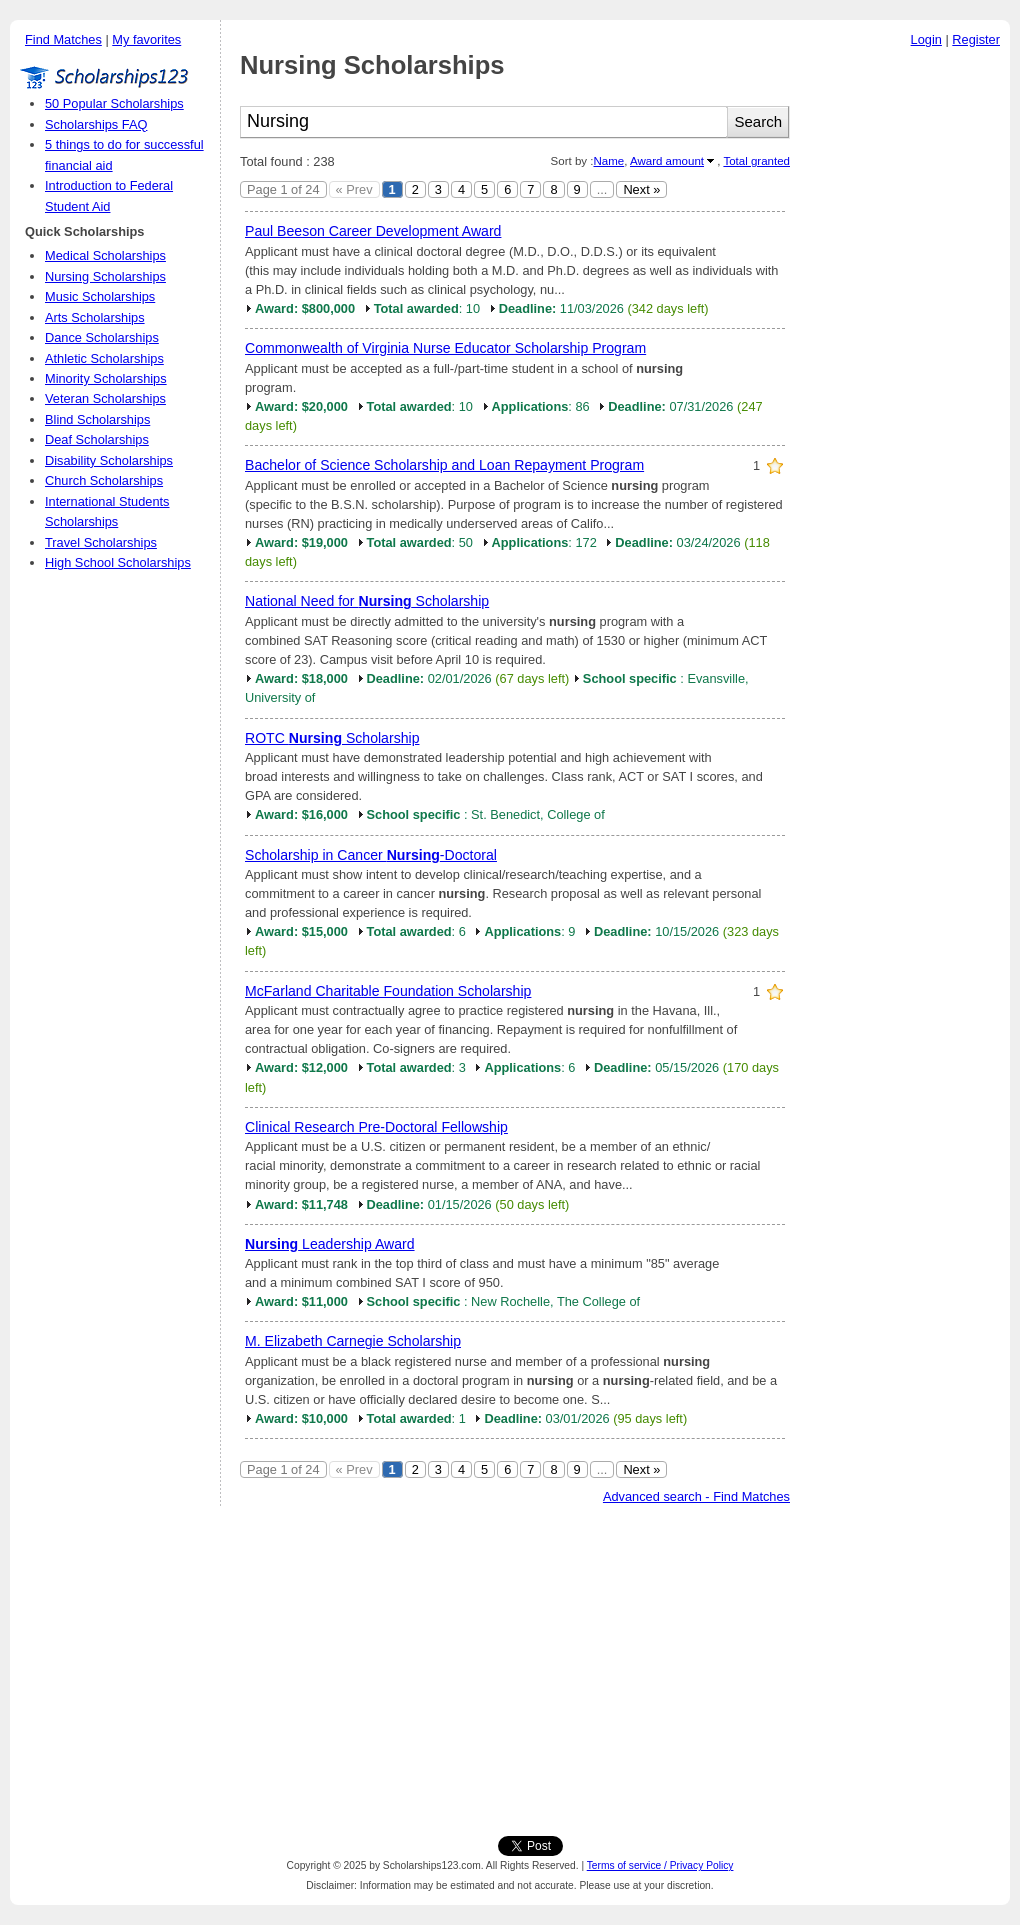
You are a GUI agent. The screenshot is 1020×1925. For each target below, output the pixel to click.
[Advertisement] (905, 359)
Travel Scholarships (101, 542)
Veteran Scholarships (105, 398)
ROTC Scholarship (332, 738)
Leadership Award (330, 1244)
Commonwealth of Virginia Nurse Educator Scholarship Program (445, 348)
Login (926, 39)
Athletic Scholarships (104, 358)
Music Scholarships (100, 296)
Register (976, 39)
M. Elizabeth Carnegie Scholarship (353, 1341)
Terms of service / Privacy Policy (660, 1865)
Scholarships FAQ (96, 124)
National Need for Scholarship (367, 601)
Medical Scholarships (105, 255)
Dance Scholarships (102, 337)
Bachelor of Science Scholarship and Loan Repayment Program (444, 465)
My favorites (146, 39)
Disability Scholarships (109, 460)
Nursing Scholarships (105, 276)
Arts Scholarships (95, 317)
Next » (641, 189)
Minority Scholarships (106, 378)
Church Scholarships (104, 480)
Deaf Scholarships (97, 439)
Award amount (667, 161)
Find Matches (63, 39)
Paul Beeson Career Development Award (373, 231)
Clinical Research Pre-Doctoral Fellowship (376, 1127)
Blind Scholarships (97, 419)
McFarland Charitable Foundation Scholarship (388, 991)
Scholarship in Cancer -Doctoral (371, 855)
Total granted (756, 161)
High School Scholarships (118, 562)
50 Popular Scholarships (114, 103)
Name (608, 161)
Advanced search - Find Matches (696, 1496)
